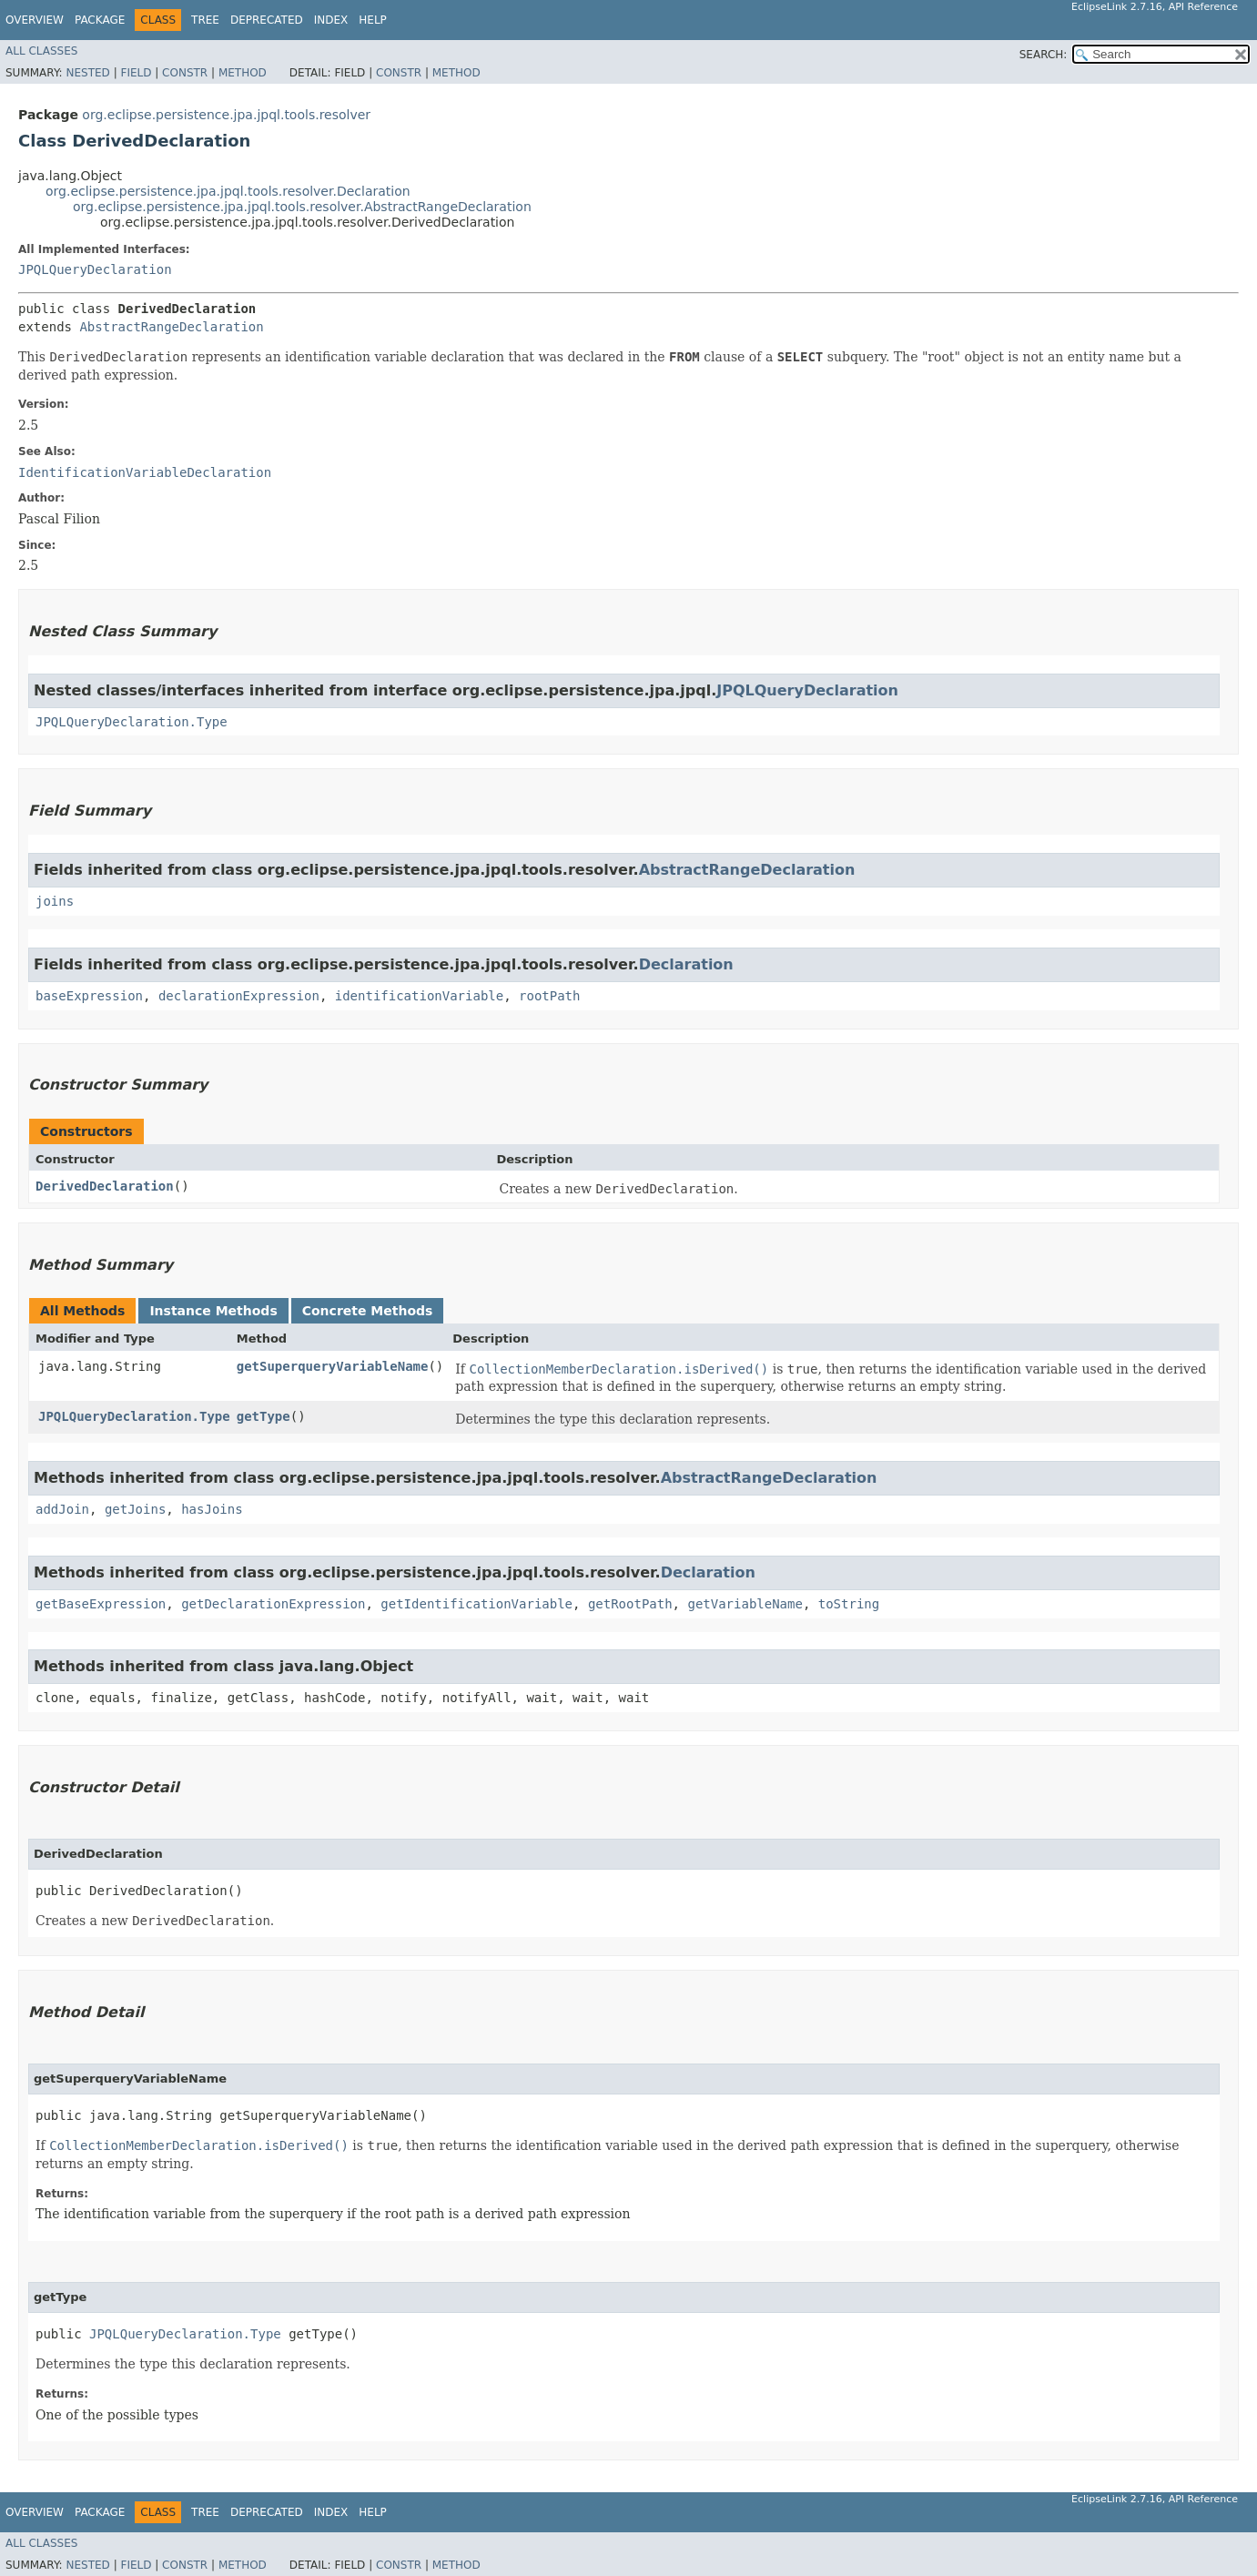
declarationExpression (238, 996)
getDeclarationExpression (273, 1604)
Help (373, 20)
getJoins (135, 1509)
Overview (34, 20)
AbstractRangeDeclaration (171, 326)
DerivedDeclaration (104, 1186)
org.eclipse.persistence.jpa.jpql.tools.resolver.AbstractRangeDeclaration (302, 206)
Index (331, 20)
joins (54, 901)
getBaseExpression (100, 1604)
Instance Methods (213, 1310)
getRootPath (630, 1604)
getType (263, 1416)
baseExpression (89, 996)
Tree (205, 20)
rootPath (549, 996)
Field (135, 72)
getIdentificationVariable (476, 1604)
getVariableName (744, 1604)
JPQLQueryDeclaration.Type (131, 722)
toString (848, 1604)
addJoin (62, 1509)
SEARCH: (1043, 54)
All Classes (41, 51)
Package (100, 20)
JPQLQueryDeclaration (95, 269)
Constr (185, 72)
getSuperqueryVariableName (333, 1366)
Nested (87, 72)
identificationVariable (419, 996)
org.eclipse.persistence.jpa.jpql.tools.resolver (226, 114)
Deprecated (266, 20)
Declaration (686, 964)
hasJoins (211, 1509)
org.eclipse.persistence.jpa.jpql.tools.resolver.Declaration (228, 191)
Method (242, 72)
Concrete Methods (367, 1310)
